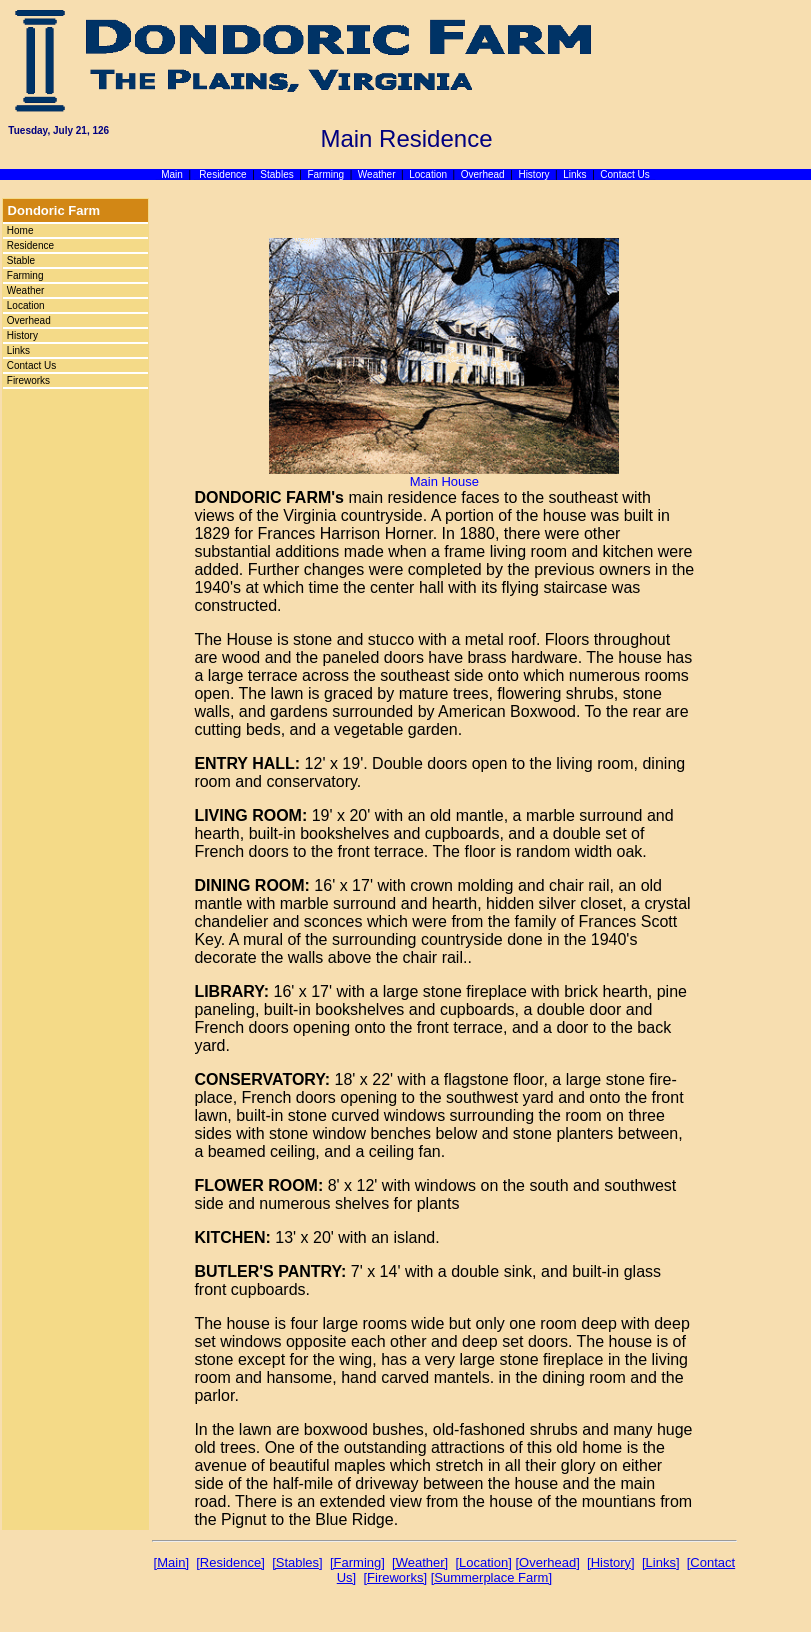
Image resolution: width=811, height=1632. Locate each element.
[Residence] (230, 1562)
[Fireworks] (395, 1577)
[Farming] (357, 1562)
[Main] (171, 1562)
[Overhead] (547, 1562)
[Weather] (420, 1562)
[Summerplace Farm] (491, 1577)
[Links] (661, 1562)
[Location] (483, 1562)
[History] (611, 1562)
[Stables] (297, 1562)
